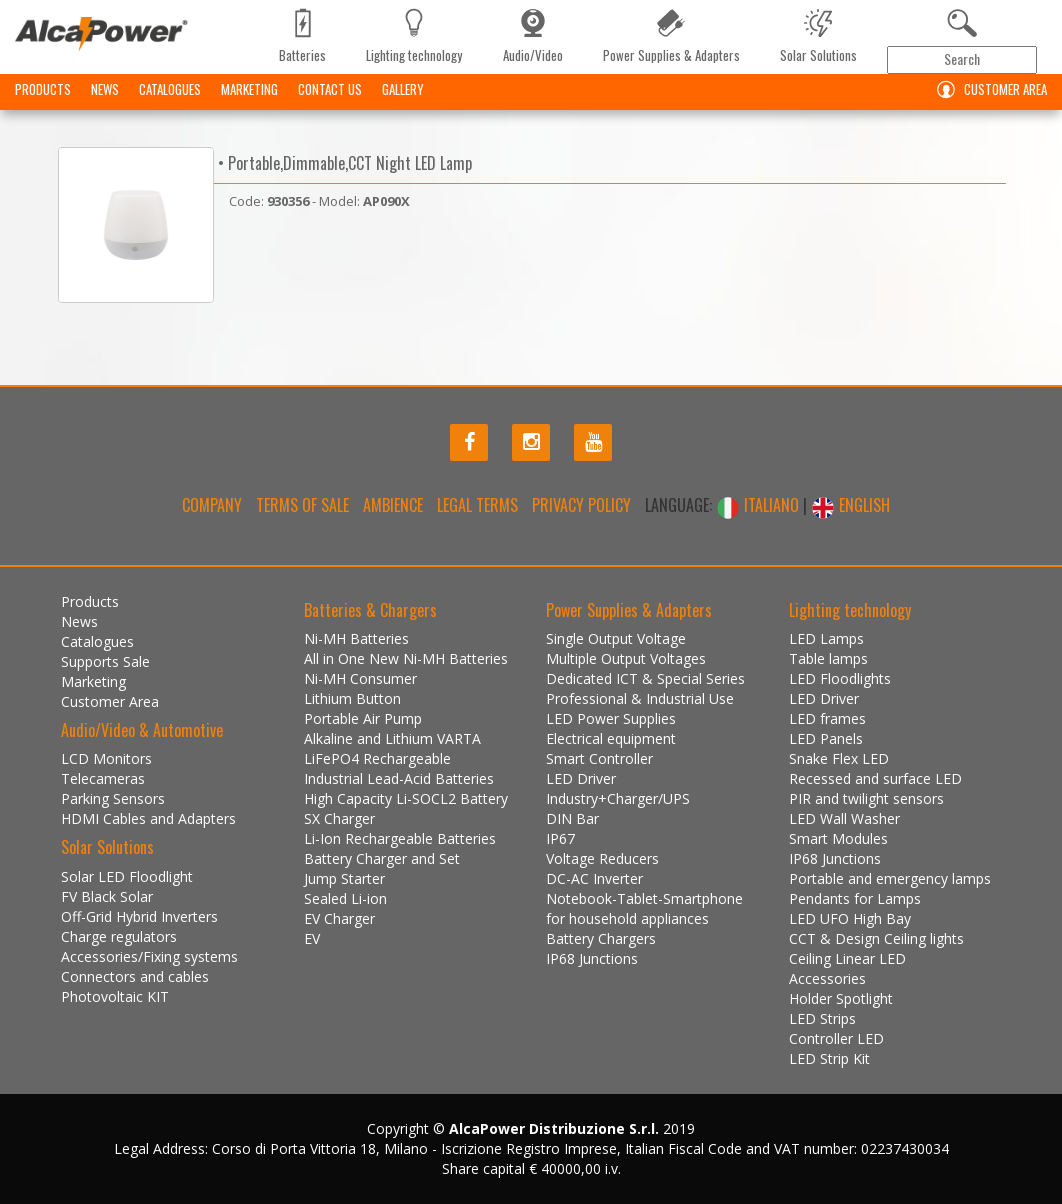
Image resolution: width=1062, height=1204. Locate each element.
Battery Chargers (601, 938)
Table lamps (828, 658)
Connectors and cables (135, 976)
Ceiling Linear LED (847, 958)
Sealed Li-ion (345, 898)
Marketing (249, 89)
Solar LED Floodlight (127, 876)
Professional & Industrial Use (640, 698)
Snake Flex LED (839, 758)
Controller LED (836, 1038)
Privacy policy (581, 505)
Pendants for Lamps (855, 898)
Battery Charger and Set (382, 858)
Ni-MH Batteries (356, 638)
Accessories (827, 978)
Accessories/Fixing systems (149, 956)
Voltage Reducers (602, 858)
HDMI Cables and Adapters (148, 818)
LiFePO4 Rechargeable (377, 758)
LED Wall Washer (844, 818)
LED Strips (822, 1018)
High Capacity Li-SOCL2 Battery (406, 798)
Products (43, 89)
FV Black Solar (107, 896)
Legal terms (477, 505)
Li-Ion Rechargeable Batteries (400, 838)
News (105, 89)
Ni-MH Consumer (360, 678)
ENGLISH (850, 505)
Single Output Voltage (616, 638)
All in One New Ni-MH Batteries (406, 658)
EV (312, 938)
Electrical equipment (611, 738)
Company (212, 505)
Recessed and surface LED (875, 778)
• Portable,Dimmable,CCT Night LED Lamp (343, 163)
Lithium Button (352, 698)
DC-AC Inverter (594, 878)
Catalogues (170, 89)
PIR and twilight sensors (866, 798)
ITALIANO (759, 505)
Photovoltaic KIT (115, 996)
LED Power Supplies (611, 718)
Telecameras (103, 778)
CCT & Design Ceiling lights (876, 938)
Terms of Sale (302, 505)
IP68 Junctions (592, 958)
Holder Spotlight (841, 998)
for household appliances (627, 918)
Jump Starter (344, 878)
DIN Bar (572, 818)
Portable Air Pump (363, 718)
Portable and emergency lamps (890, 878)
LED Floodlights (840, 678)
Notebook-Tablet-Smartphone (644, 898)
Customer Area (987, 89)
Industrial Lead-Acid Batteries (399, 778)
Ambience (393, 505)
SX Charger (339, 818)
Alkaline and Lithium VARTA (392, 738)
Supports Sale (105, 661)
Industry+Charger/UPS (618, 798)
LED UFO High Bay (850, 918)
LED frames (827, 718)
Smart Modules (838, 838)
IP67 (560, 838)
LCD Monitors (106, 758)
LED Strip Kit (829, 1058)
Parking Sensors (113, 798)
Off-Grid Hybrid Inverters (139, 916)
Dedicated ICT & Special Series (645, 678)
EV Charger (339, 918)
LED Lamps (826, 638)
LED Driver (581, 778)
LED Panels (826, 738)
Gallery (403, 89)
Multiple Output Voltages (626, 658)
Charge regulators (119, 936)
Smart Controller (599, 758)
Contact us (330, 89)
